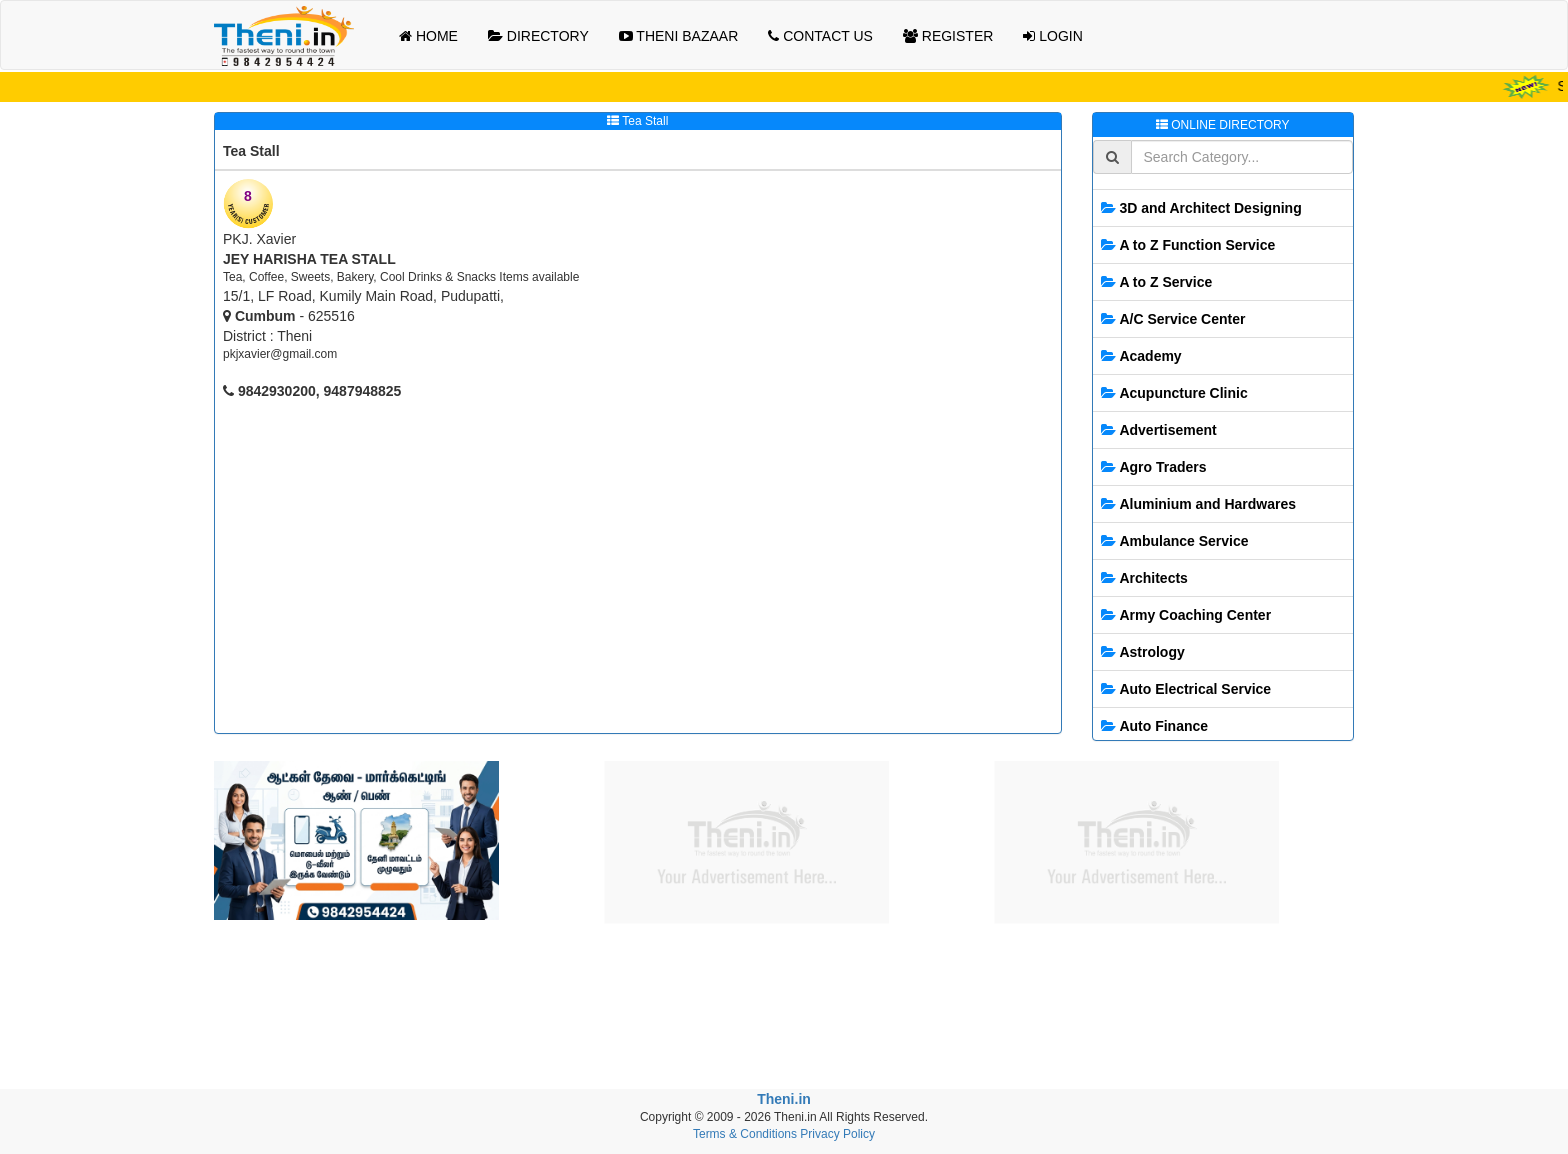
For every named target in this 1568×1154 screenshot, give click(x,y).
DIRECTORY (538, 36)
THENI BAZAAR (679, 36)
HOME (428, 36)
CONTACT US (820, 36)
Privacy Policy (837, 1134)
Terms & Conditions (745, 1134)
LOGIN (1052, 36)
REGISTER (948, 36)
